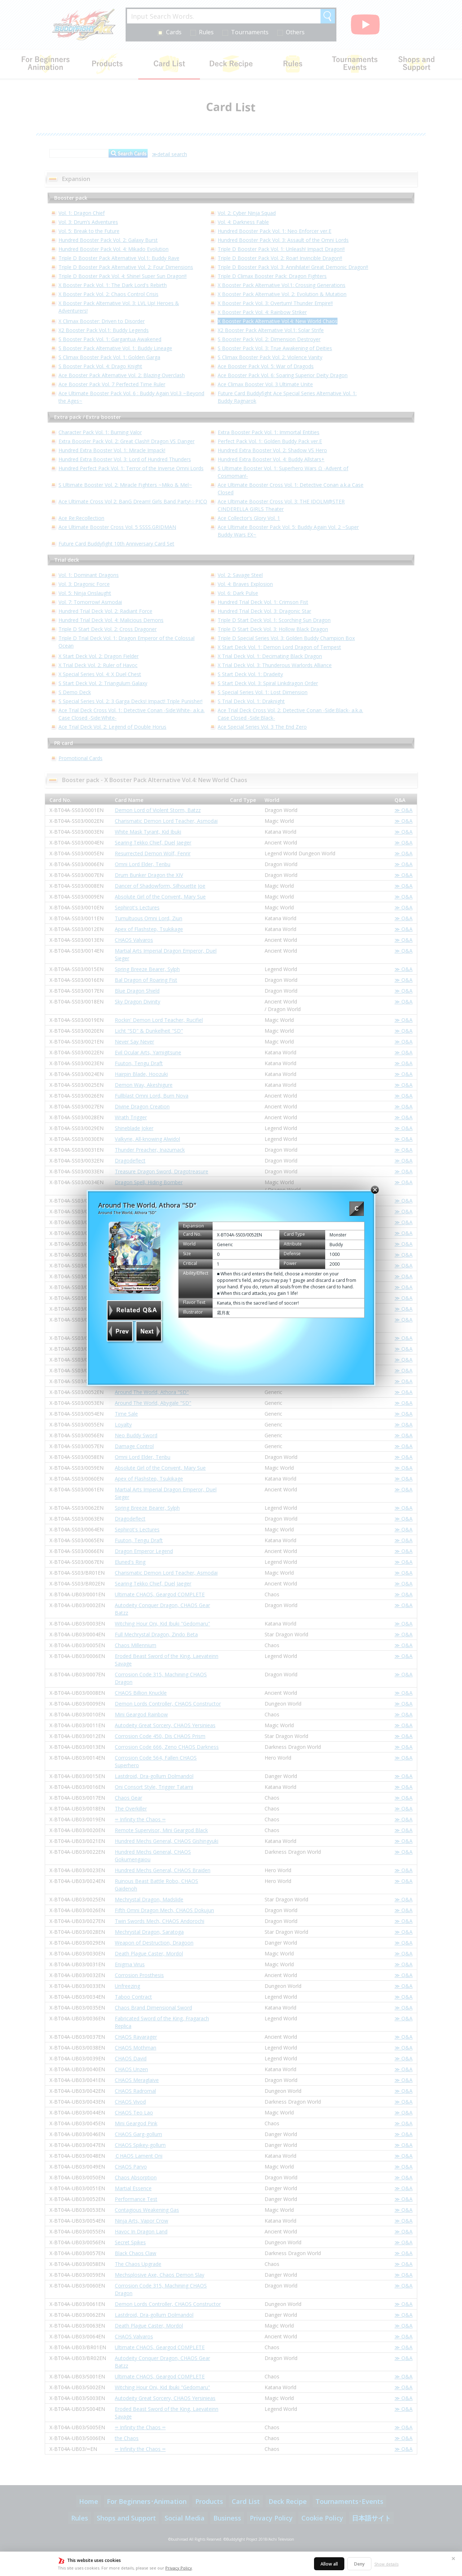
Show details (386, 2564)
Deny (359, 2564)
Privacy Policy (178, 2568)
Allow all (329, 2564)
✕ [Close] (453, 2558)
